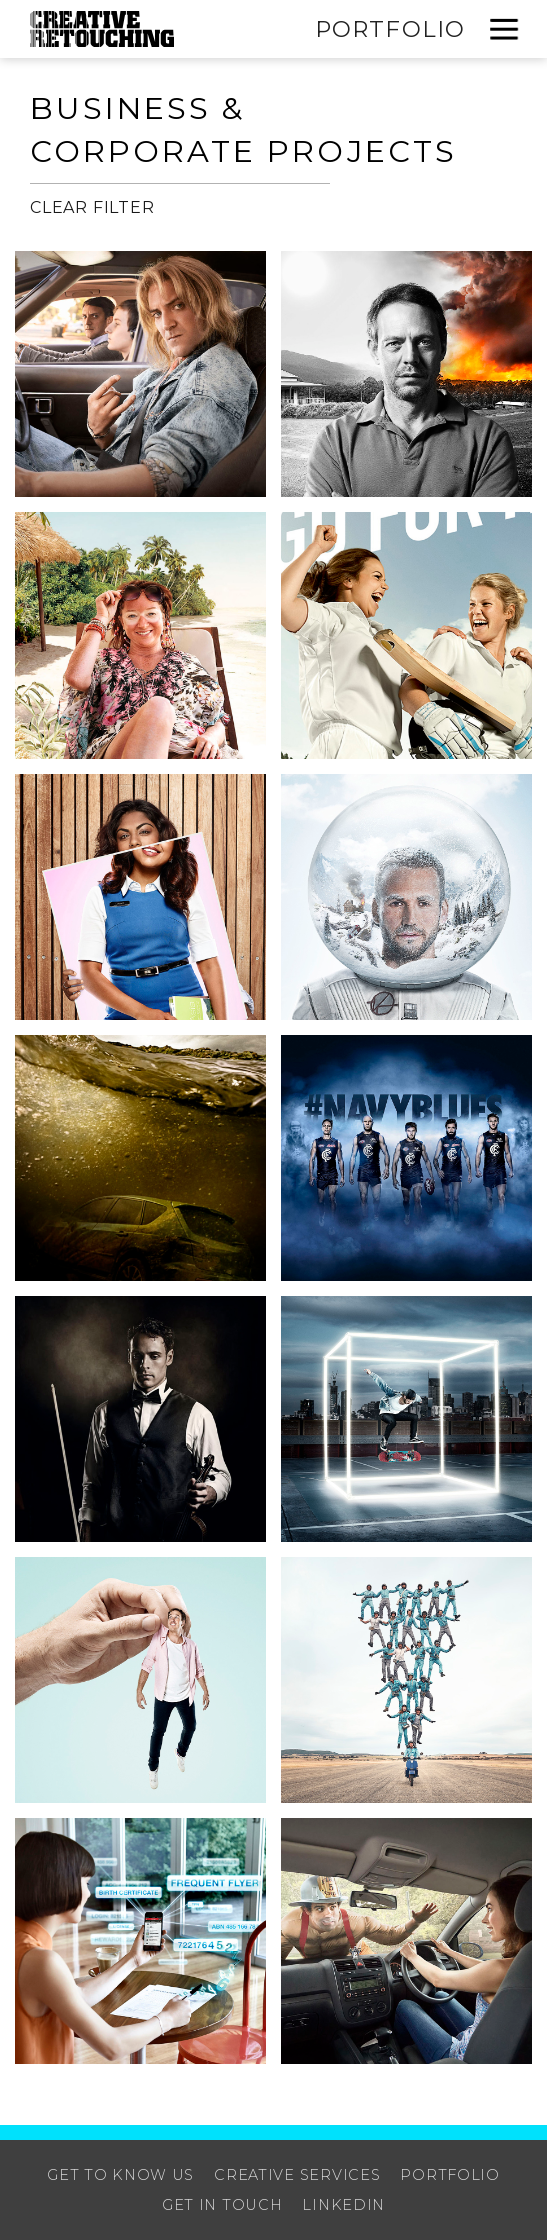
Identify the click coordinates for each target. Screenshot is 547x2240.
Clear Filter (92, 207)
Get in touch (222, 2205)
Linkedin (343, 2205)
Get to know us (120, 2175)
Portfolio (390, 29)
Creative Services (297, 2175)
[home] (102, 29)
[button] (504, 29)
